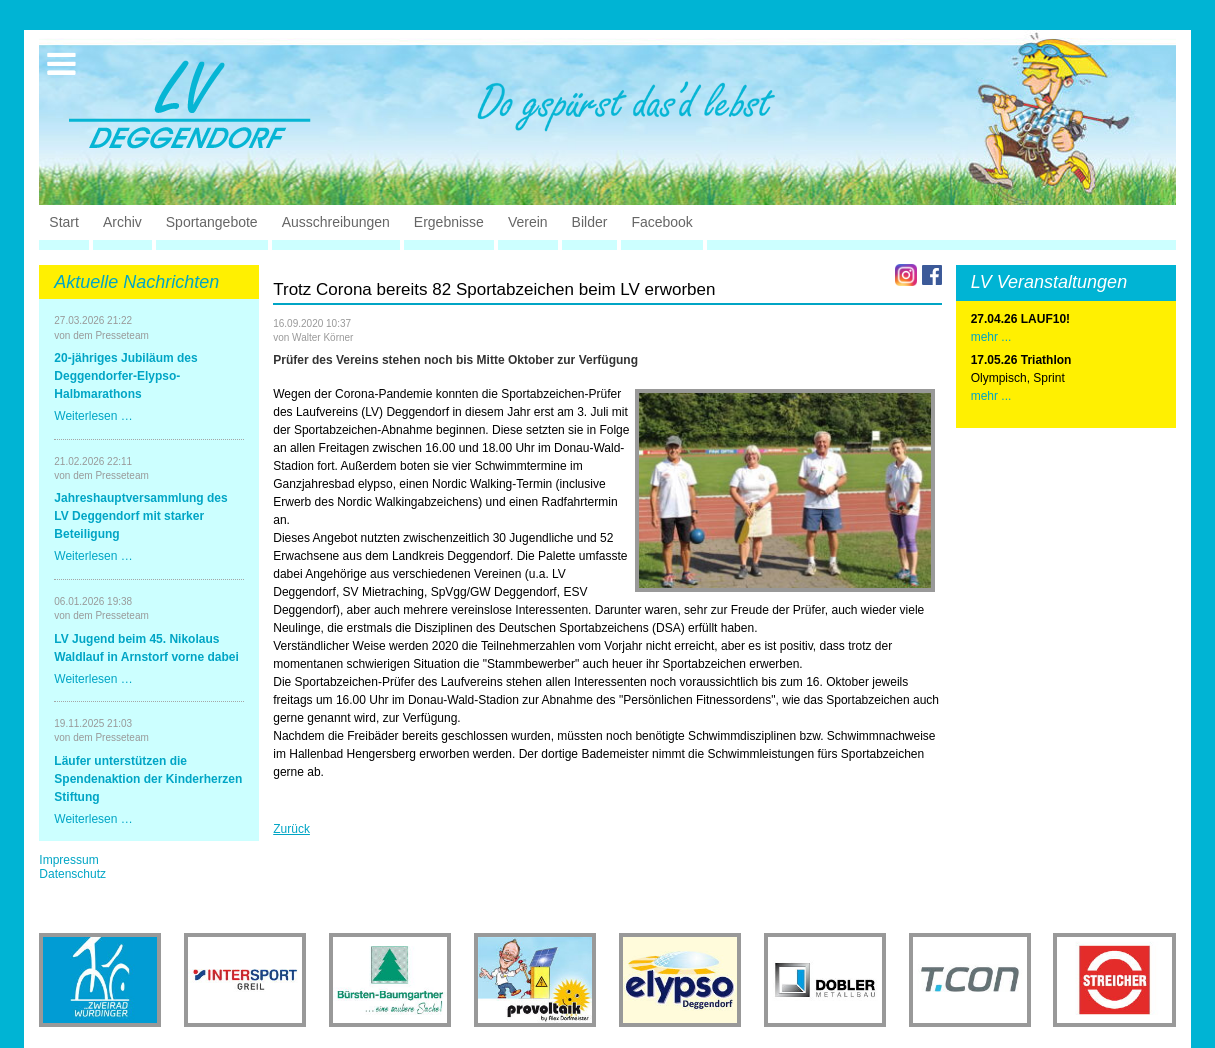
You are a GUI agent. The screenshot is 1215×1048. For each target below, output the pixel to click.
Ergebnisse (449, 222)
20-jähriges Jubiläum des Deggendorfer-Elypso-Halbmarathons (125, 376)
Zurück (291, 829)
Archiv (122, 222)
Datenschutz (72, 874)
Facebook (661, 222)
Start (64, 222)
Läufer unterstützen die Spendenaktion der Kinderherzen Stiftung (148, 779)
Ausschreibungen (336, 222)
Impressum (68, 860)
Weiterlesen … (93, 416)
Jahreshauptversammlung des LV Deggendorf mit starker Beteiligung (140, 516)
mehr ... (991, 396)
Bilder (590, 222)
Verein (528, 222)
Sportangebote (212, 222)
